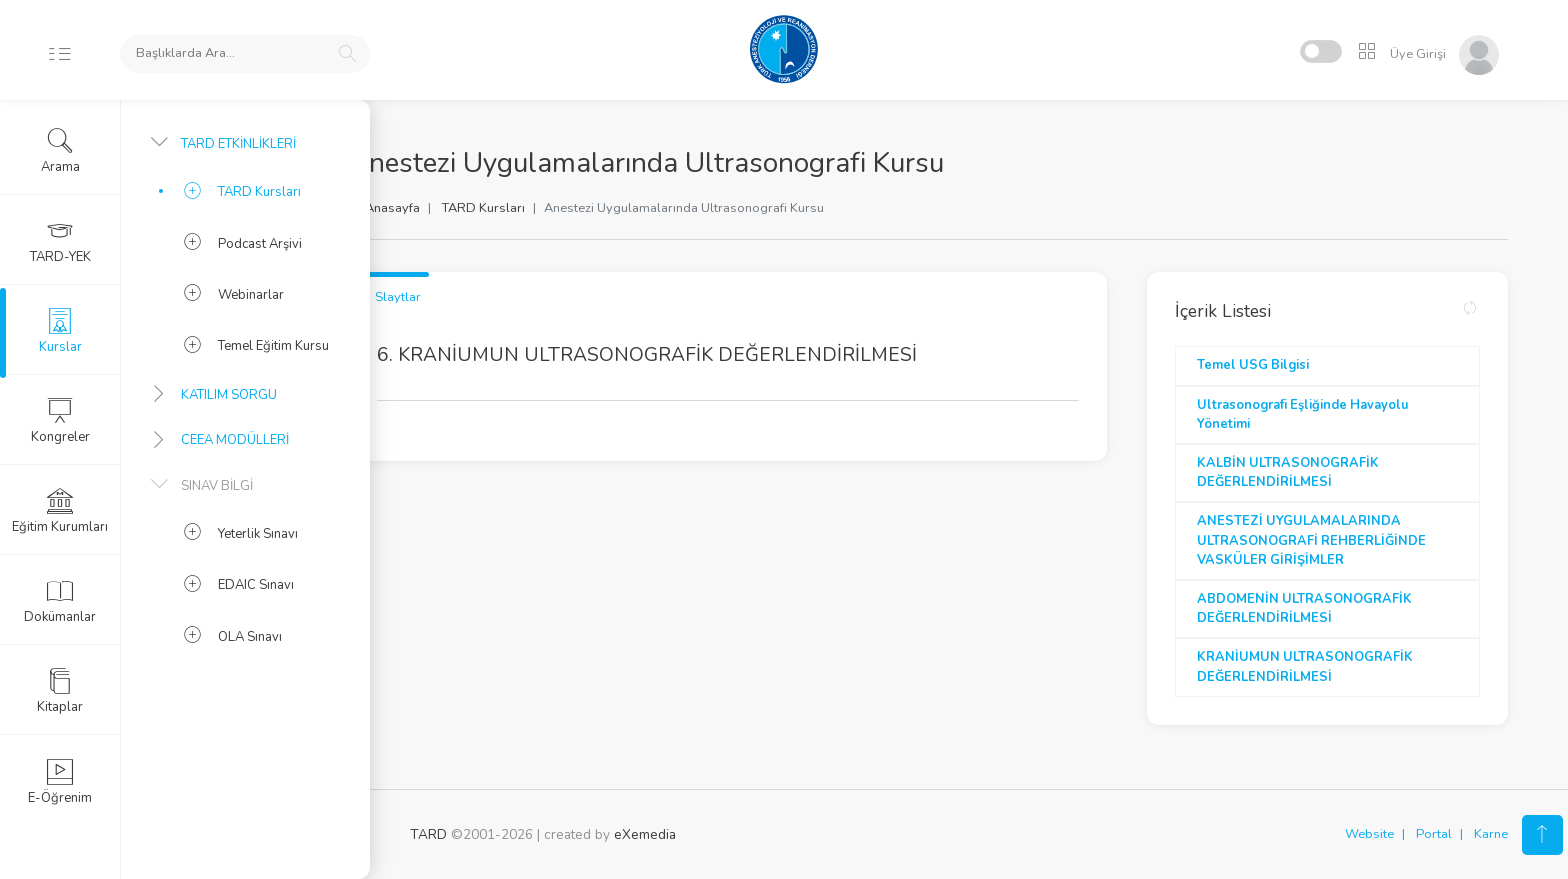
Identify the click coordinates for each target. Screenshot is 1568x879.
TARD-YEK (60, 241)
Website (1369, 834)
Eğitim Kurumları (60, 511)
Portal (1434, 834)
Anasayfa (453, 208)
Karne (1491, 834)
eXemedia (645, 834)
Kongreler (60, 421)
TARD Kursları (544, 208)
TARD (428, 834)
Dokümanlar (60, 601)
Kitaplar (60, 691)
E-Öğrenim (60, 782)
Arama (60, 151)
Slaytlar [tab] (459, 297)
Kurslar (60, 331)
